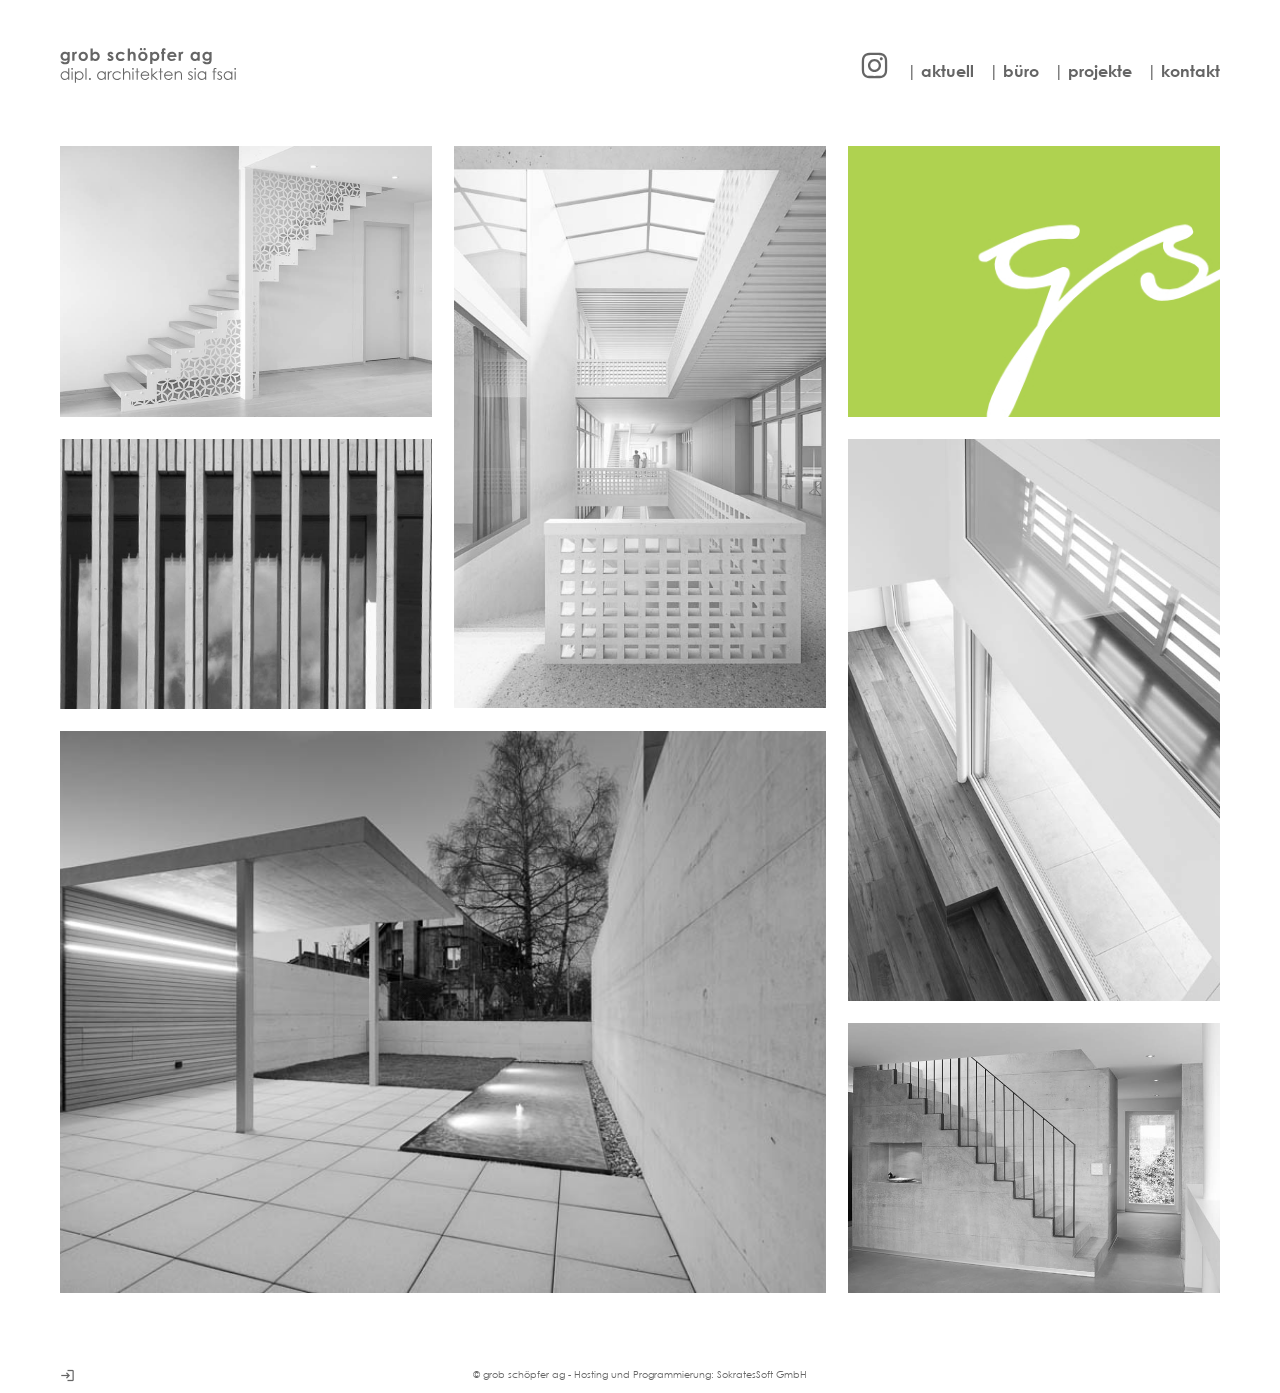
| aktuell (940, 71)
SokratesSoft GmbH (762, 1374)
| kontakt (1183, 71)
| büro (1014, 71)
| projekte (1093, 71)
